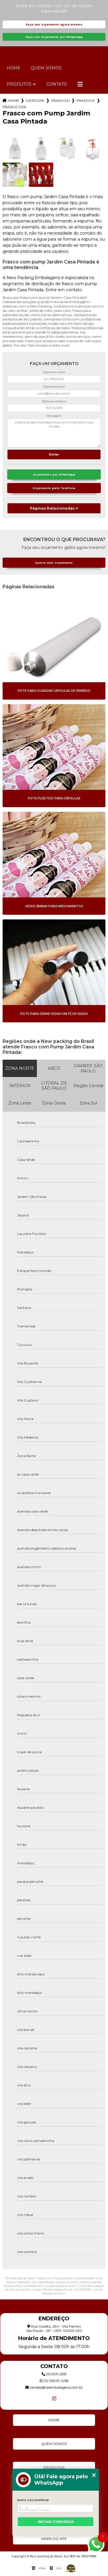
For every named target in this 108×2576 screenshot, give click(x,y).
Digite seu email (54, 386)
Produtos (19, 84)
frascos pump (60, 100)
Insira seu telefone (33, 2500)
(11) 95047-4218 (54, 2380)
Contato (56, 84)
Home (13, 68)
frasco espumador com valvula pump (86, 100)
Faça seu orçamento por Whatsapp (54, 36)
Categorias (35, 100)
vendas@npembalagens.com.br (54, 2387)
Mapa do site (54, 2538)
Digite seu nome (54, 372)
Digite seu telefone (54, 401)
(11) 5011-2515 (54, 2374)
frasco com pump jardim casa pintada (14, 107)
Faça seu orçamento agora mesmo (54, 24)
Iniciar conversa (56, 2522)
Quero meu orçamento (54, 562)
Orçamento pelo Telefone (54, 488)
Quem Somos (46, 68)
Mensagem (54, 415)
